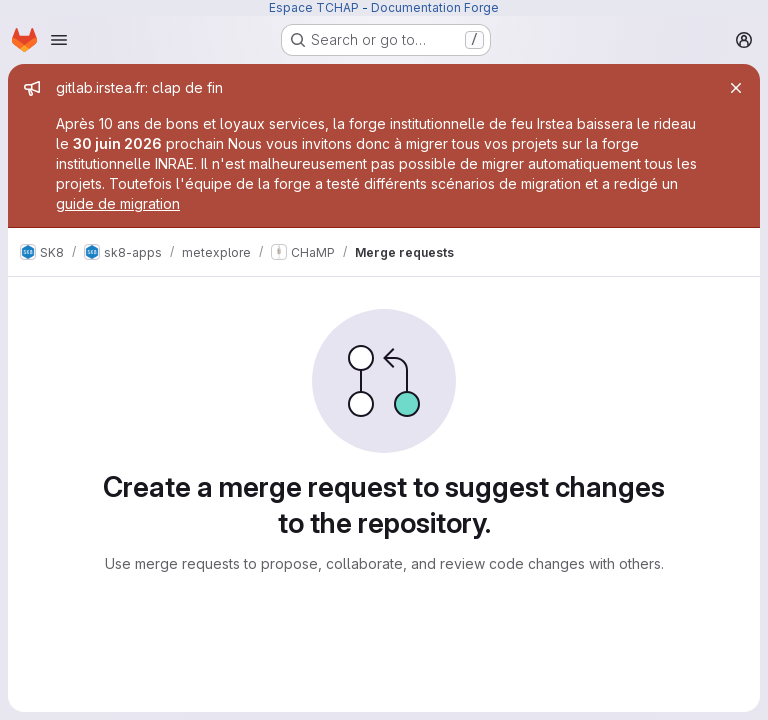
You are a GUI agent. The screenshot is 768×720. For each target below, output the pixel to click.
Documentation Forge (435, 7)
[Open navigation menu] (59, 40)
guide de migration (118, 203)
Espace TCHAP (314, 7)
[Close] (736, 88)
